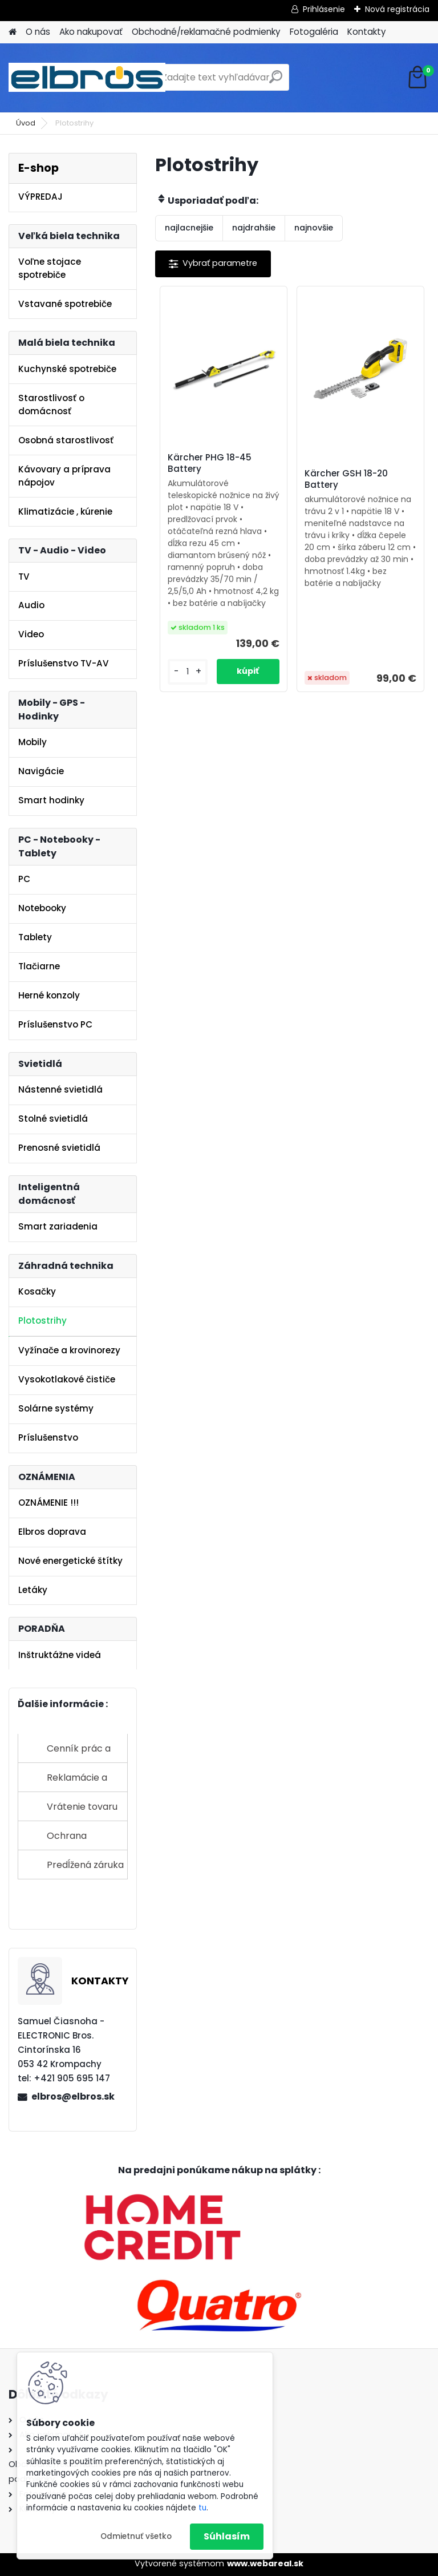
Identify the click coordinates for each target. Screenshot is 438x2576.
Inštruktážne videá (59, 1655)
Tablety (35, 937)
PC (24, 879)
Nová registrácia (397, 9)
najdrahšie (253, 227)
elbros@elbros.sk (73, 2096)
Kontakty (366, 32)
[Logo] (87, 77)
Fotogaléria (314, 32)
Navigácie (41, 771)
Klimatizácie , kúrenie (65, 511)
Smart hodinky (51, 800)
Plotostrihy (42, 1321)
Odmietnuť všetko (136, 2536)
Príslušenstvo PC (55, 1024)
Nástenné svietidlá (60, 1089)
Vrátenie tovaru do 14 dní (82, 1810)
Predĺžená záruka (85, 1864)
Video (31, 634)
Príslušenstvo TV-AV (63, 663)
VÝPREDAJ (40, 197)
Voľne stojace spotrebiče (49, 268)
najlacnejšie (189, 227)
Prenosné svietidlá (59, 1148)
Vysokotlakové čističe (66, 1379)
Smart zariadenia (58, 1226)
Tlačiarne (39, 966)
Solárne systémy (56, 1408)
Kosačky (37, 1291)
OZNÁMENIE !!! (48, 1503)
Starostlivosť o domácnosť (51, 404)
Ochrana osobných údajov (85, 1839)
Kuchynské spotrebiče (67, 369)
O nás (38, 32)
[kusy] (188, 672)
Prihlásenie (324, 9)
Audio (31, 605)
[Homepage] (13, 32)
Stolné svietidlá (53, 1119)
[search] (275, 81)
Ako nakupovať (91, 32)
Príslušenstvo (48, 1437)
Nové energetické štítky (70, 1561)
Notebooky (42, 908)
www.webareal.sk (265, 2563)
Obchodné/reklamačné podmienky (206, 32)
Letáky (32, 1590)
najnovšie (313, 227)
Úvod (25, 123)
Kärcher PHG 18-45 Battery (210, 463)
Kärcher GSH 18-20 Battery (346, 479)
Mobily (32, 742)
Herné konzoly (49, 995)
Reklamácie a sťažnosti (77, 1781)
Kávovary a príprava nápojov (64, 475)
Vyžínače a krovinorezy (69, 1350)
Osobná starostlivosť (65, 440)
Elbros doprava (52, 1532)
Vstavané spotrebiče (65, 304)
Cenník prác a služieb (79, 1752)
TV (24, 577)
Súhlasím (227, 2536)
